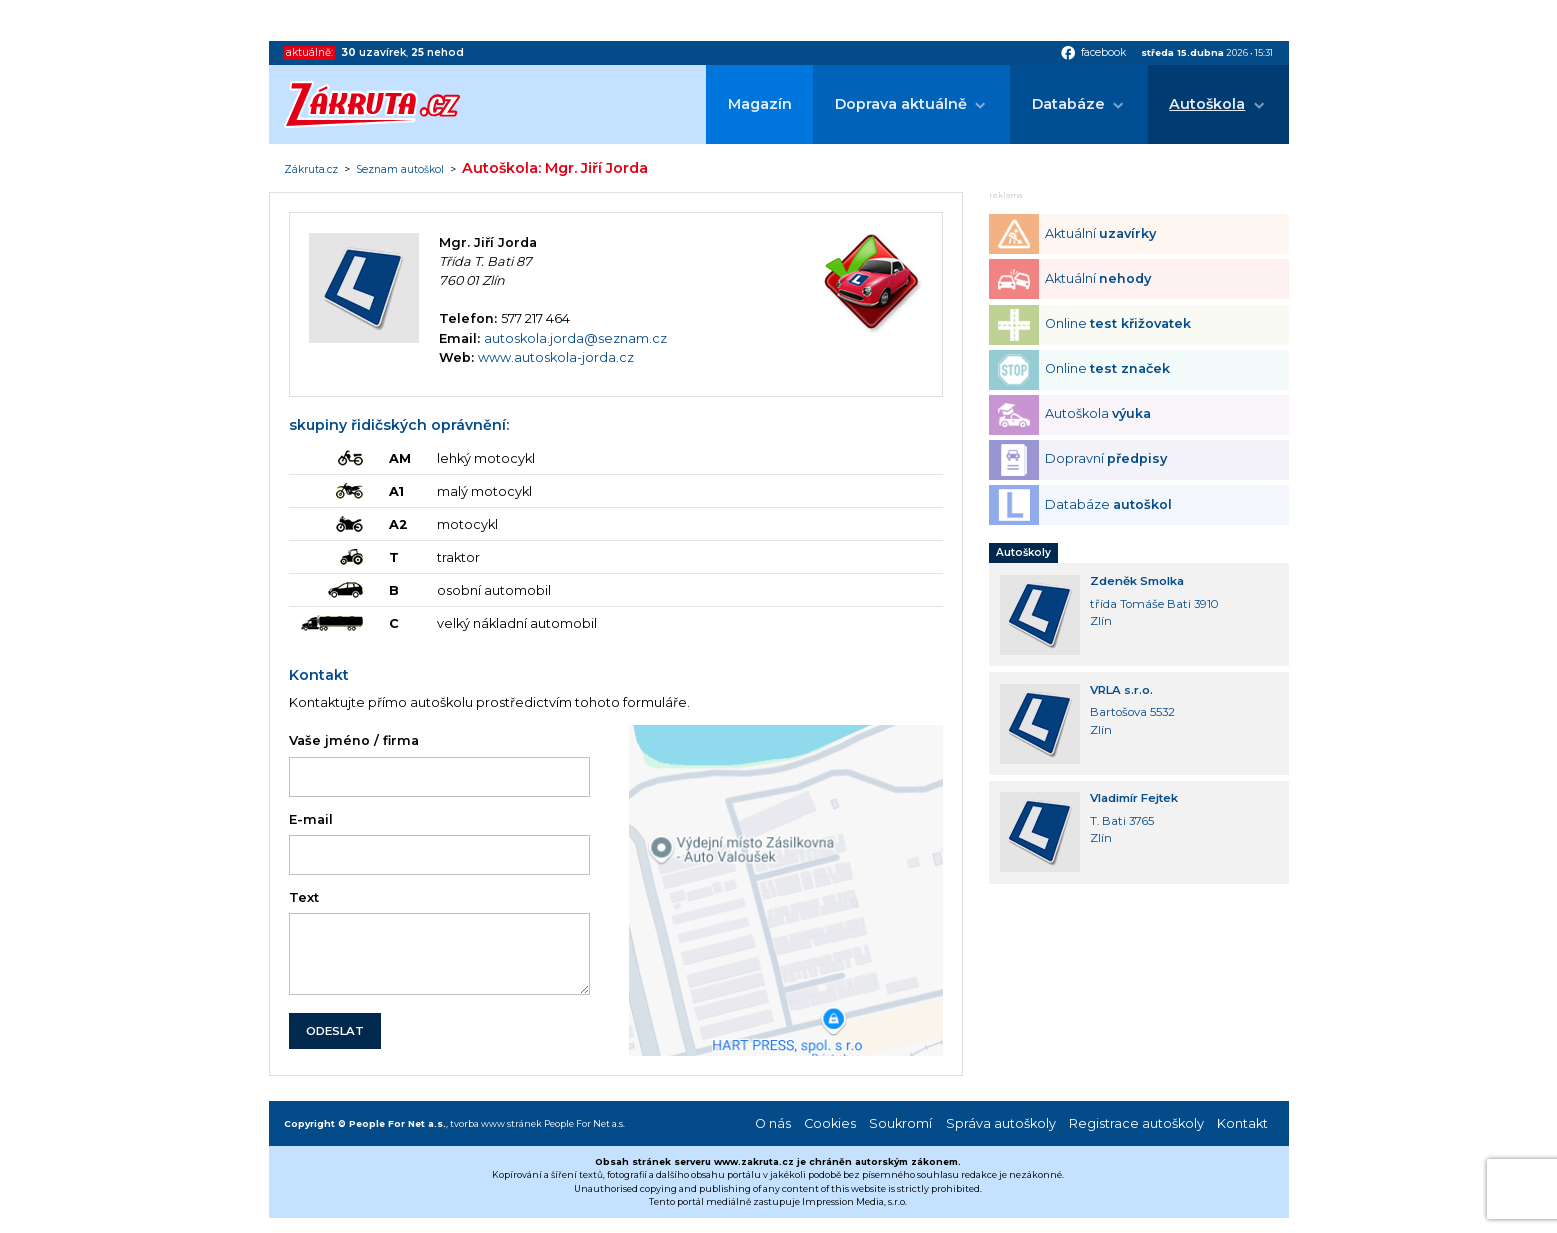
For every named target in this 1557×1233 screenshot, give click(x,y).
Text (304, 897)
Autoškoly (1023, 552)
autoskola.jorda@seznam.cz (575, 338)
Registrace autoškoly (1136, 1123)
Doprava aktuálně (901, 104)
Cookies (830, 1123)
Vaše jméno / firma (354, 740)
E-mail (311, 819)
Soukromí (900, 1123)
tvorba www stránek (496, 1123)
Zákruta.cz (311, 170)
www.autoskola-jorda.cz (556, 357)
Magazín (760, 104)
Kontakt (1242, 1123)
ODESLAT (335, 1031)
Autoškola (1207, 104)
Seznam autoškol (400, 170)
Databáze (1068, 104)
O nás (773, 1123)
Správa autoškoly (1001, 1123)
